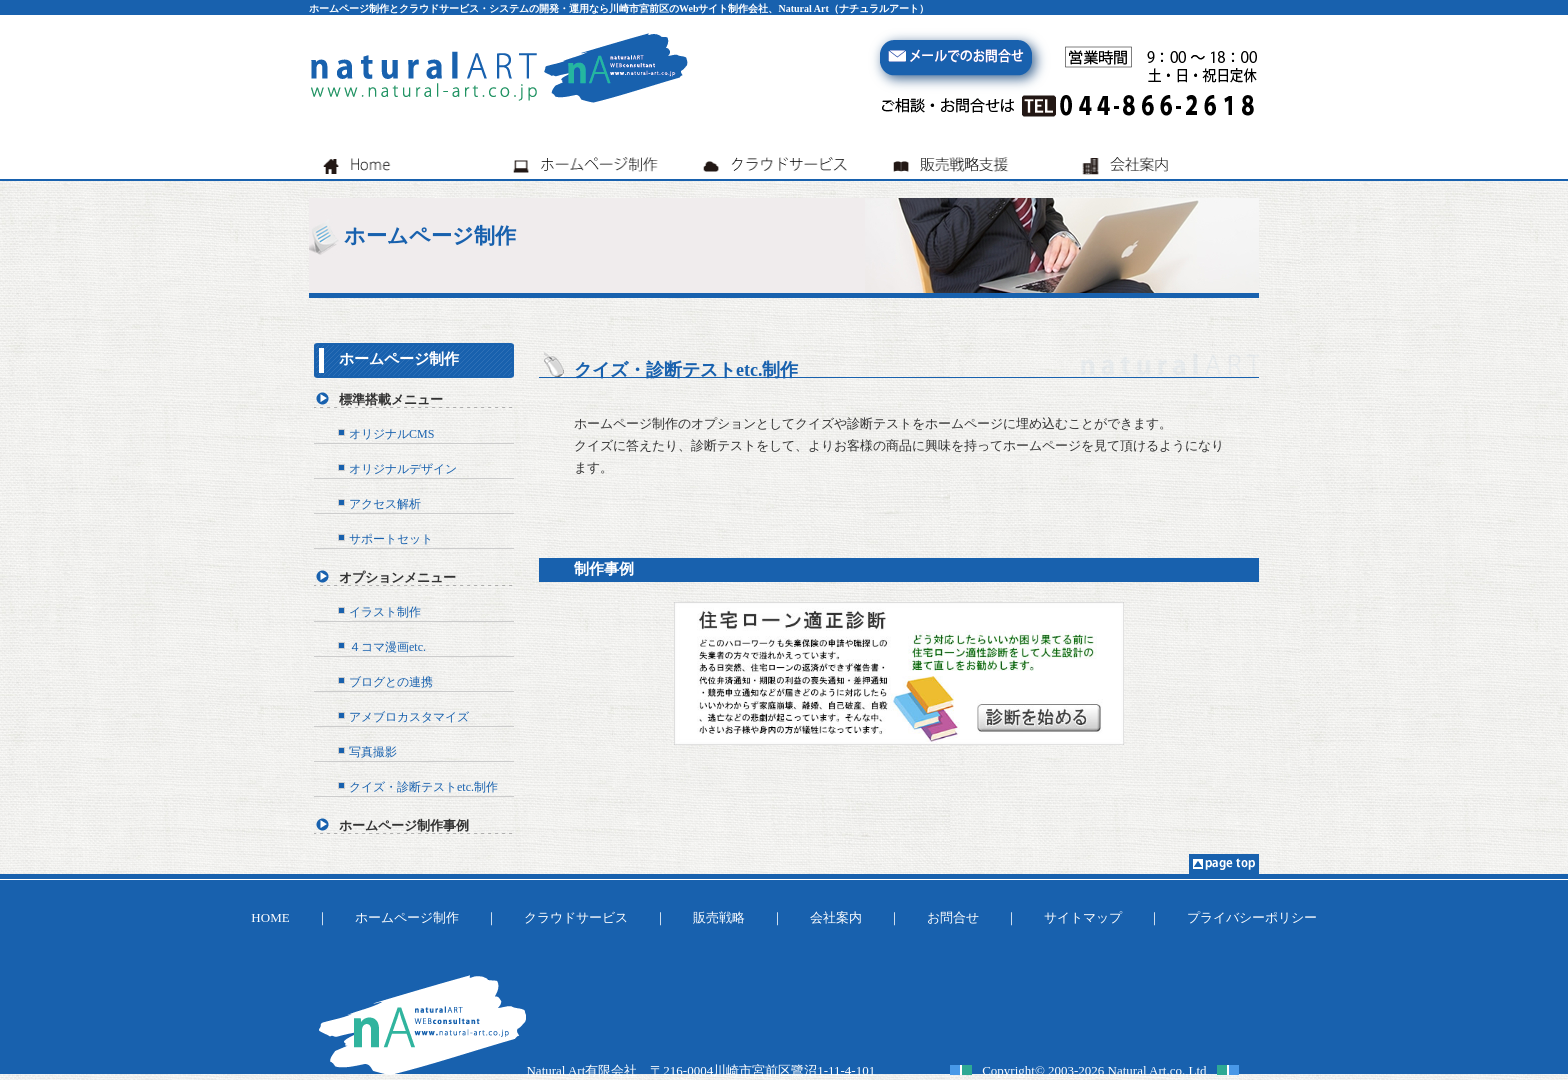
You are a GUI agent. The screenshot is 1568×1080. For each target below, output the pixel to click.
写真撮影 (373, 752)
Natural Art (1137, 1070)
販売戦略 (719, 917)
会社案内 (836, 917)
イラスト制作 (385, 612)
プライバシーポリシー (1252, 917)
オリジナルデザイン (403, 469)
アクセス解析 (385, 504)
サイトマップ (1083, 917)
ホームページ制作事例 (404, 825)
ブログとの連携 (391, 682)
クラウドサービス (576, 917)
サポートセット (391, 539)
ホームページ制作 (399, 359)
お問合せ (953, 917)
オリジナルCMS (391, 434)
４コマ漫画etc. (387, 647)
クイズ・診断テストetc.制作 (423, 787)
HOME (270, 917)
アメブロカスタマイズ (409, 717)
